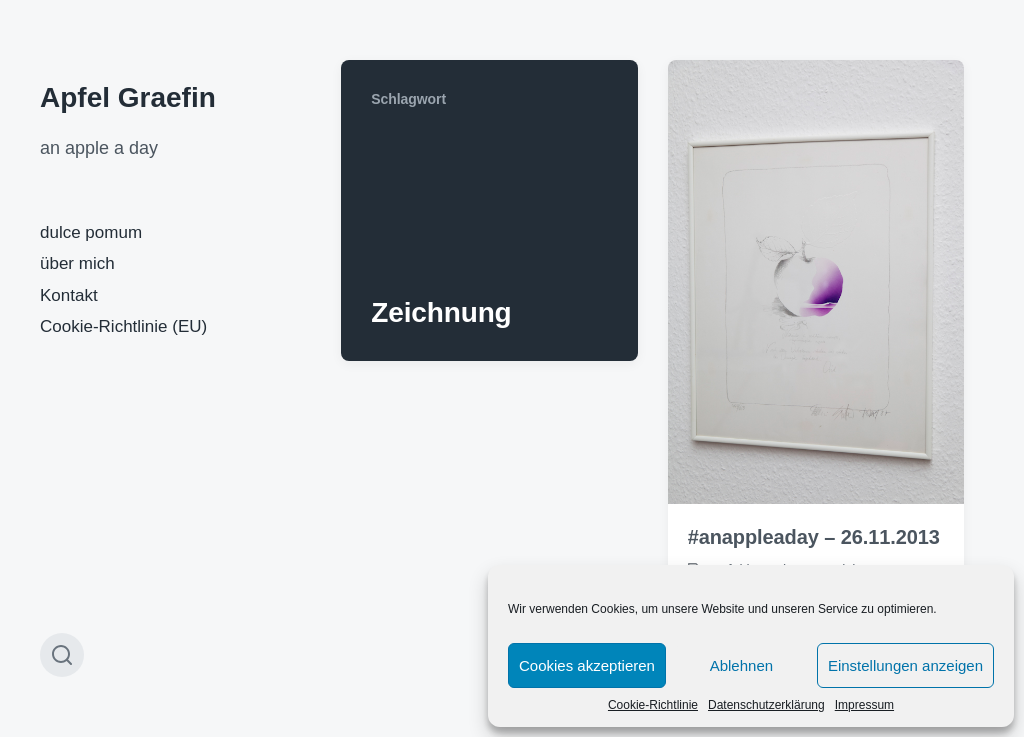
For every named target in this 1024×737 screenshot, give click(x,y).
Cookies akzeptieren (587, 665)
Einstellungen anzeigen (905, 665)
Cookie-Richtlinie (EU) (123, 326)
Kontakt (69, 295)
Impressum (864, 705)
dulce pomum (91, 232)
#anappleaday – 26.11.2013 (814, 537)
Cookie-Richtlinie (653, 705)
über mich (77, 263)
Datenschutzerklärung (766, 705)
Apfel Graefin (128, 97)
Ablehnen (741, 665)
